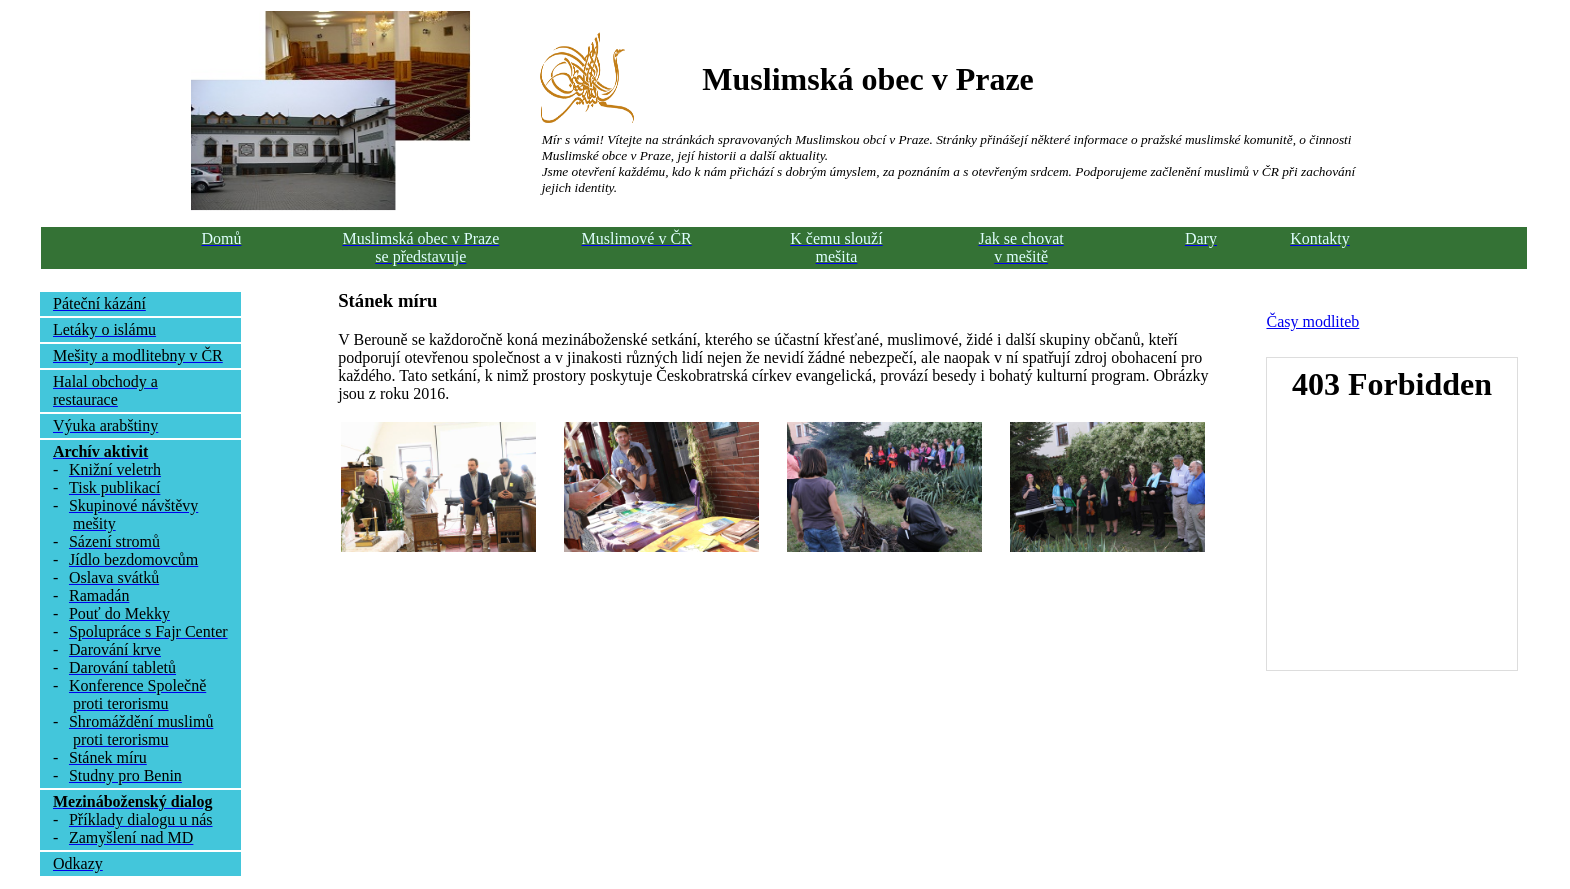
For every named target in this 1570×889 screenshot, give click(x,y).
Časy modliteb (1312, 321)
